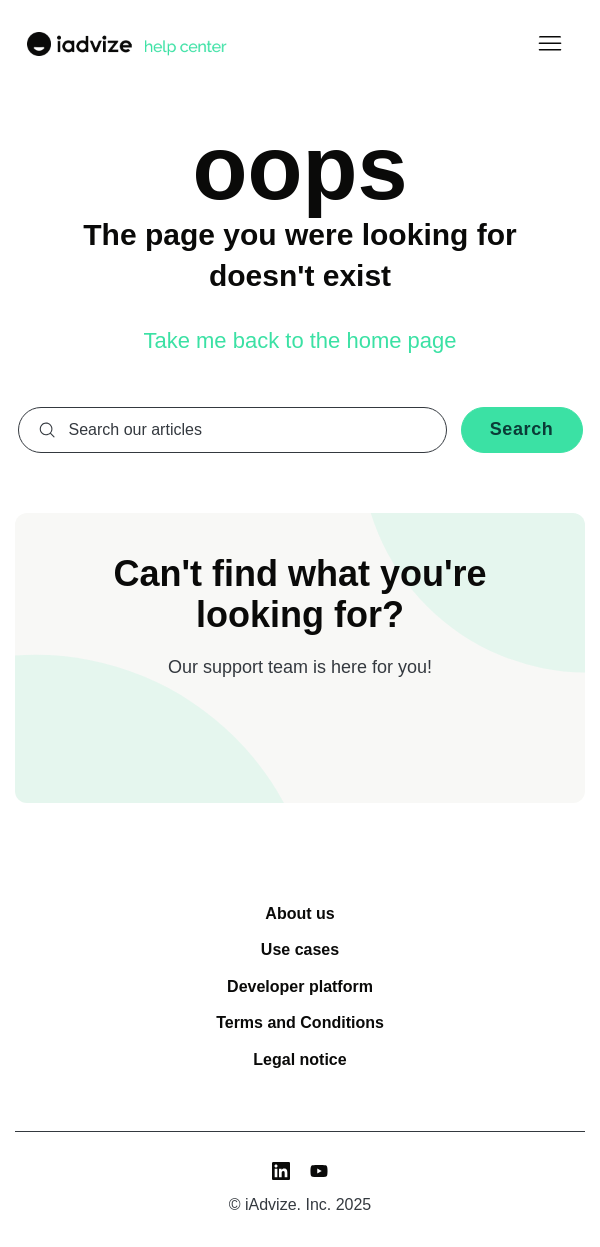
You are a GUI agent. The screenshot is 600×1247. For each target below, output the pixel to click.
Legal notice (299, 1059)
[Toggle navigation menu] (549, 44)
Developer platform (300, 986)
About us (299, 913)
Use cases (300, 949)
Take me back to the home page (299, 340)
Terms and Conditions (300, 1022)
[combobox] (232, 430)
